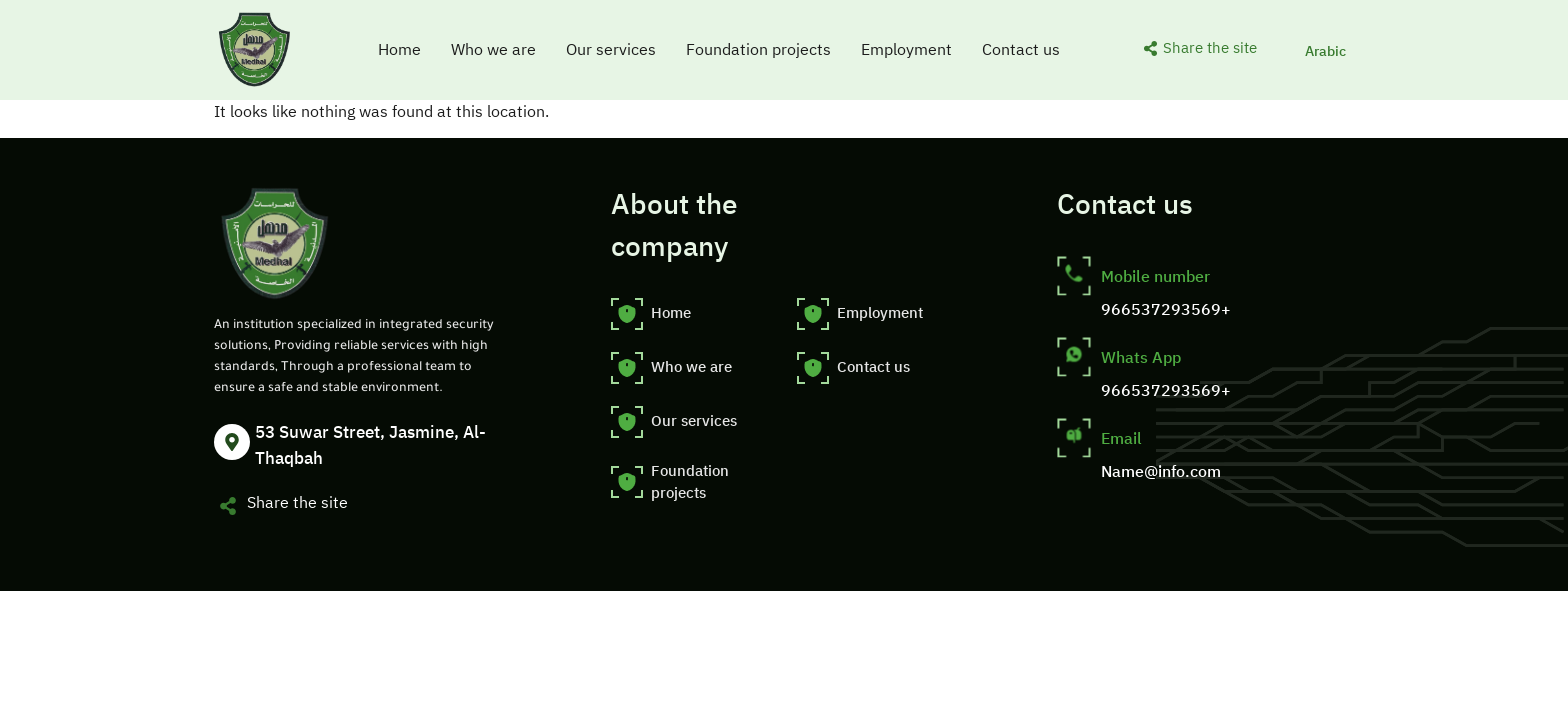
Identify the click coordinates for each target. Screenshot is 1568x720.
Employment (906, 50)
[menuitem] (1325, 51)
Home (399, 50)
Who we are (493, 50)
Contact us (1021, 50)
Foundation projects (758, 50)
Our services (611, 50)
